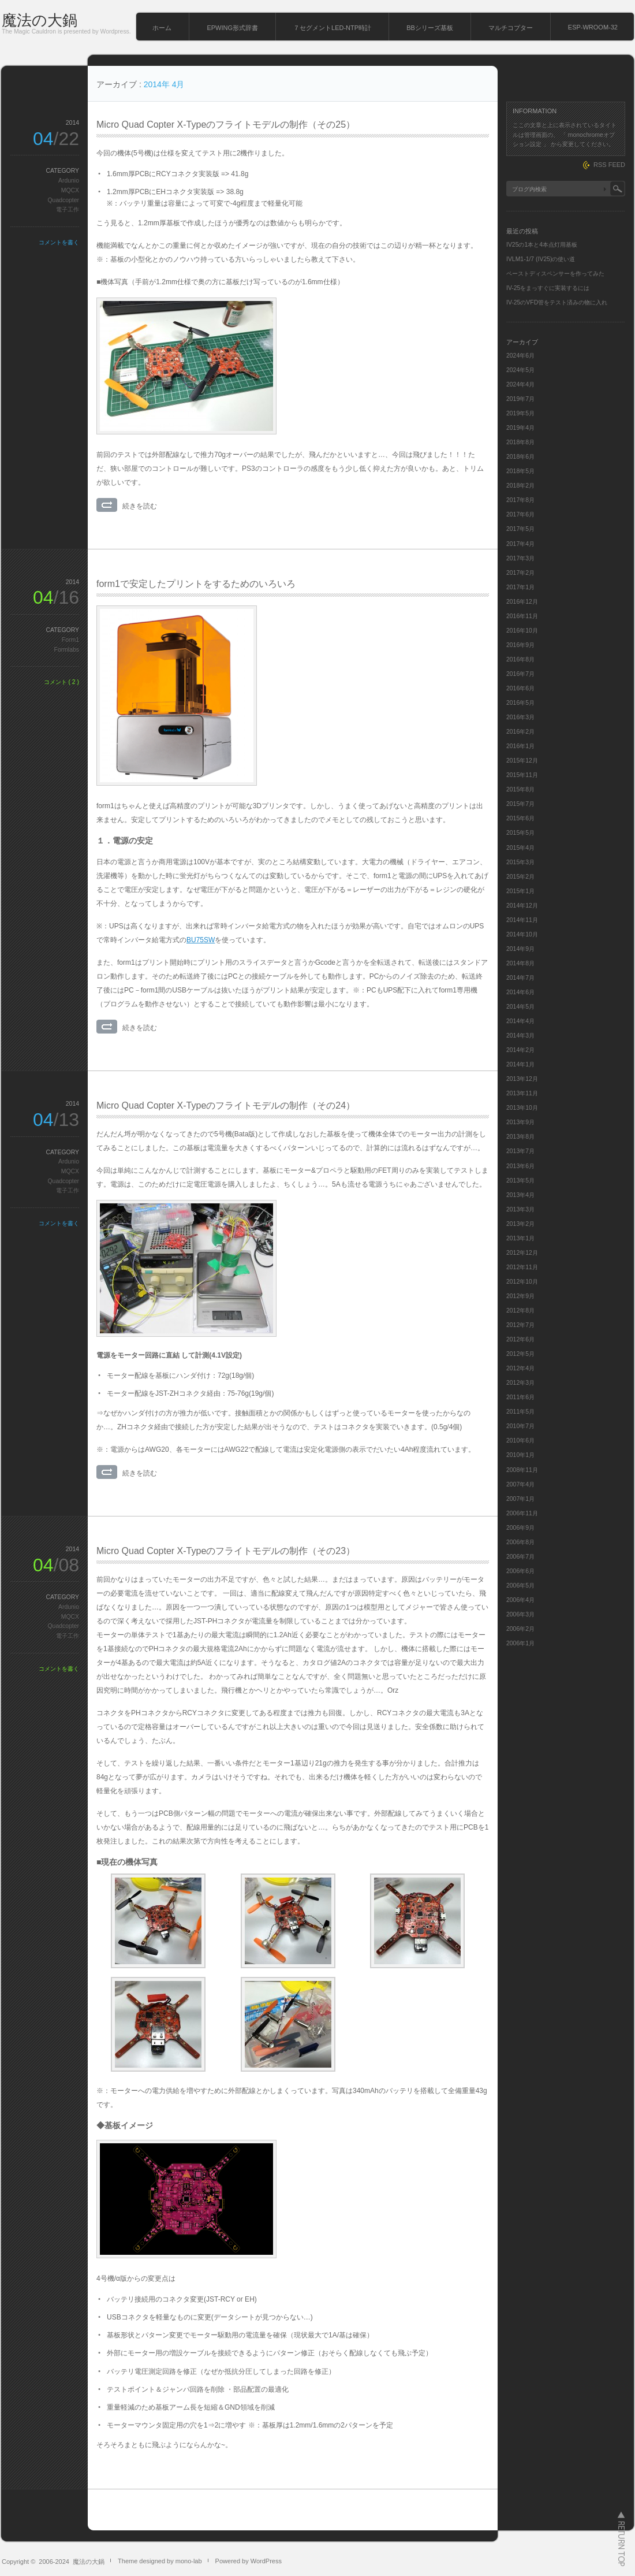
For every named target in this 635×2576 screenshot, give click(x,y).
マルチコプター (510, 27)
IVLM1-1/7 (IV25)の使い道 (540, 259)
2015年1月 (520, 891)
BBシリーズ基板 (429, 27)
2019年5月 (520, 413)
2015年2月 (520, 876)
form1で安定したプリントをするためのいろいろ (196, 584)
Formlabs (67, 649)
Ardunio (68, 180)
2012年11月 (522, 1267)
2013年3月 (520, 1209)
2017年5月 (520, 529)
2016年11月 (522, 616)
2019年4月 (520, 428)
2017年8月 (520, 500)
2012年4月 (520, 1368)
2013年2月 (520, 1224)
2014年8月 (520, 963)
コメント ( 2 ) (61, 682)
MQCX (70, 190)
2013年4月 (520, 1195)
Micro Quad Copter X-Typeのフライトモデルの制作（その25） (225, 124)
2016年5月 (520, 703)
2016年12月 (522, 602)
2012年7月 (520, 1325)
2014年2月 (520, 1050)
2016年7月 (520, 674)
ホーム (161, 27)
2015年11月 (522, 775)
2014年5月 (520, 1006)
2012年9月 (520, 1296)
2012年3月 (520, 1383)
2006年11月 (522, 1513)
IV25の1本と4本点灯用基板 (541, 244)
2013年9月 (520, 1122)
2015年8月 (520, 789)
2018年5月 (520, 471)
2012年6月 (520, 1339)
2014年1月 (520, 1064)
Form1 (70, 640)
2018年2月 (520, 485)
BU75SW (200, 940)
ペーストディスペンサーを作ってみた (555, 273)
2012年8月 (520, 1310)
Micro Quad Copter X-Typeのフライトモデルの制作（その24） (225, 1105)
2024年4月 (520, 384)
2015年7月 (520, 804)
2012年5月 (520, 1354)
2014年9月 (520, 949)
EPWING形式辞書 (232, 27)
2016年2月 (520, 731)
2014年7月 (520, 978)
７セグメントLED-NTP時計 (332, 27)
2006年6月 (520, 1571)
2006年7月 (520, 1556)
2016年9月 (520, 645)
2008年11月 (522, 1470)
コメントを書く (59, 242)
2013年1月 (520, 1238)
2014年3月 (520, 1035)
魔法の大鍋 (39, 20)
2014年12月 (522, 905)
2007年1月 (520, 1499)
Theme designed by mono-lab (160, 2561)
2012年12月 (522, 1253)
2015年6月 (520, 818)
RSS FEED (609, 164)
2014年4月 (520, 1021)
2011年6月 (520, 1397)
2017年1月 (520, 587)
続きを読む (139, 506)
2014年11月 (522, 920)
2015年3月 (520, 862)
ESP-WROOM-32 (593, 27)
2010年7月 (520, 1426)
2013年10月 (522, 1108)
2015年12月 (522, 760)
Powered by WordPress (248, 2561)
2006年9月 (520, 1528)
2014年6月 (520, 992)
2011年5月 (520, 1411)
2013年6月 (520, 1166)
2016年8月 (520, 659)
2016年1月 (520, 746)
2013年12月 (522, 1079)
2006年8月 (520, 1542)
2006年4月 (520, 1600)
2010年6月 (520, 1440)
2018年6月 (520, 457)
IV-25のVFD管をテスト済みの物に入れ (556, 302)
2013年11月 (522, 1093)
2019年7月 (520, 399)
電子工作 (67, 209)
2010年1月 (520, 1455)
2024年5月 (520, 370)
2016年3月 (520, 717)
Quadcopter (63, 200)
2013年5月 (520, 1180)
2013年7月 (520, 1151)
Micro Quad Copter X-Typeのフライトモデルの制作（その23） (225, 1551)
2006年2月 (520, 1629)
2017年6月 (520, 514)
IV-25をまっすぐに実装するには (547, 288)
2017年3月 (520, 558)
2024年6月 (520, 355)
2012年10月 (522, 1281)
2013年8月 (520, 1136)
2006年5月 (520, 1585)
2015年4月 (520, 848)
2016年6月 (520, 688)
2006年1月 (520, 1643)
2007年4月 (520, 1484)
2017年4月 (520, 544)
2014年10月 (522, 934)
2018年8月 (520, 442)
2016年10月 (522, 630)
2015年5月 (520, 833)
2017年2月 (520, 573)
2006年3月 (520, 1614)
